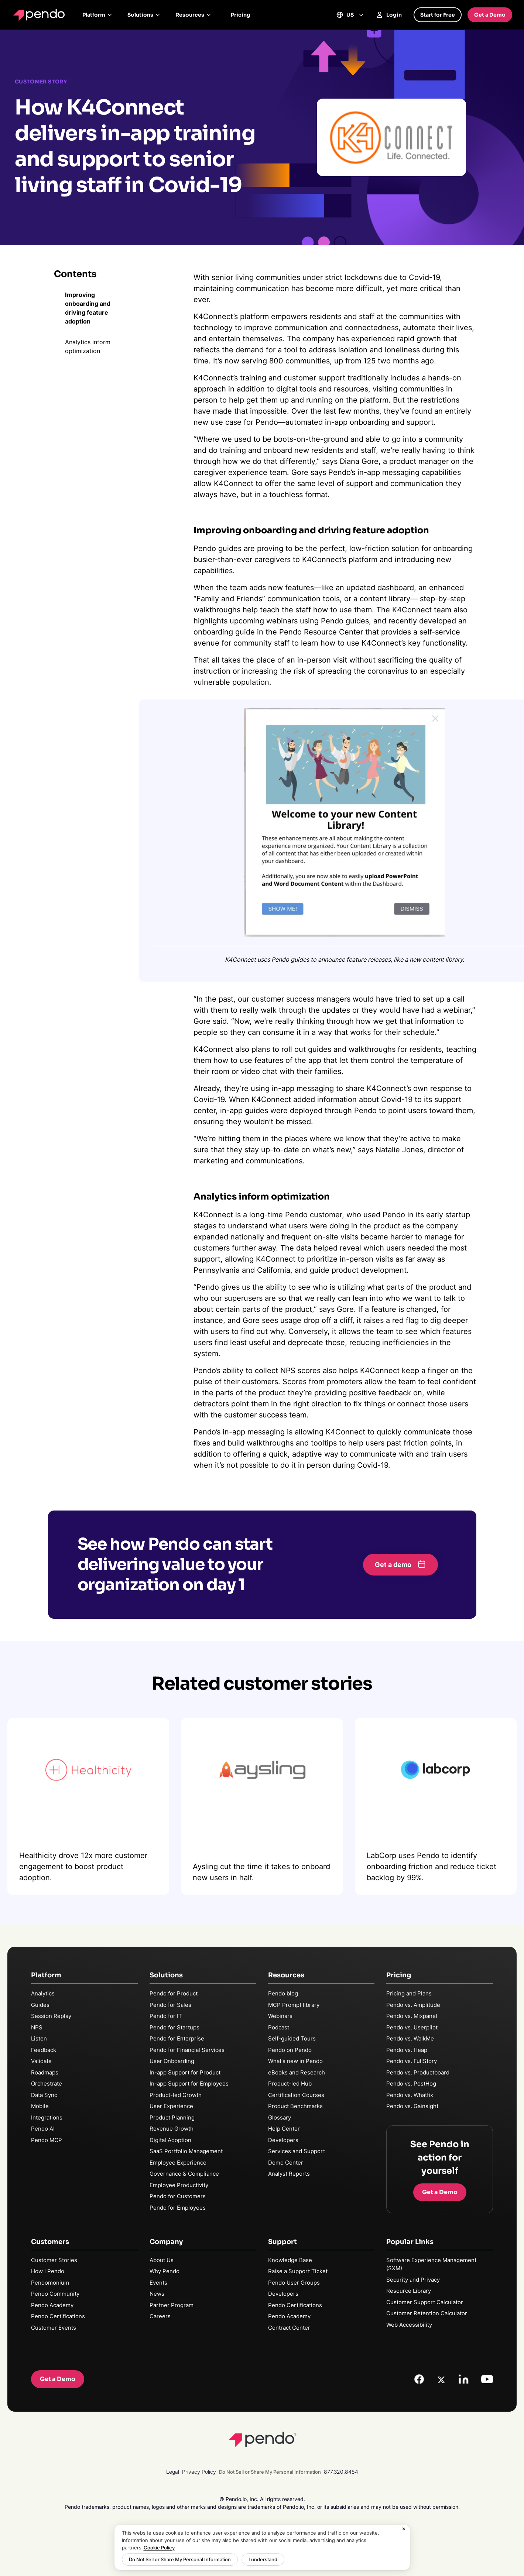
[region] (262, 2547)
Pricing (240, 14)
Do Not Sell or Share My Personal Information (180, 2559)
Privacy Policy (199, 2472)
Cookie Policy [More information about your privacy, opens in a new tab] (159, 2548)
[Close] (404, 2529)
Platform (97, 14)
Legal (172, 2472)
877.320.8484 (341, 2472)
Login (389, 14)
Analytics (43, 1993)
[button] (400, 1565)
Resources (193, 14)
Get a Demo (490, 14)
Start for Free (437, 14)
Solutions (144, 14)
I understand (263, 2559)
